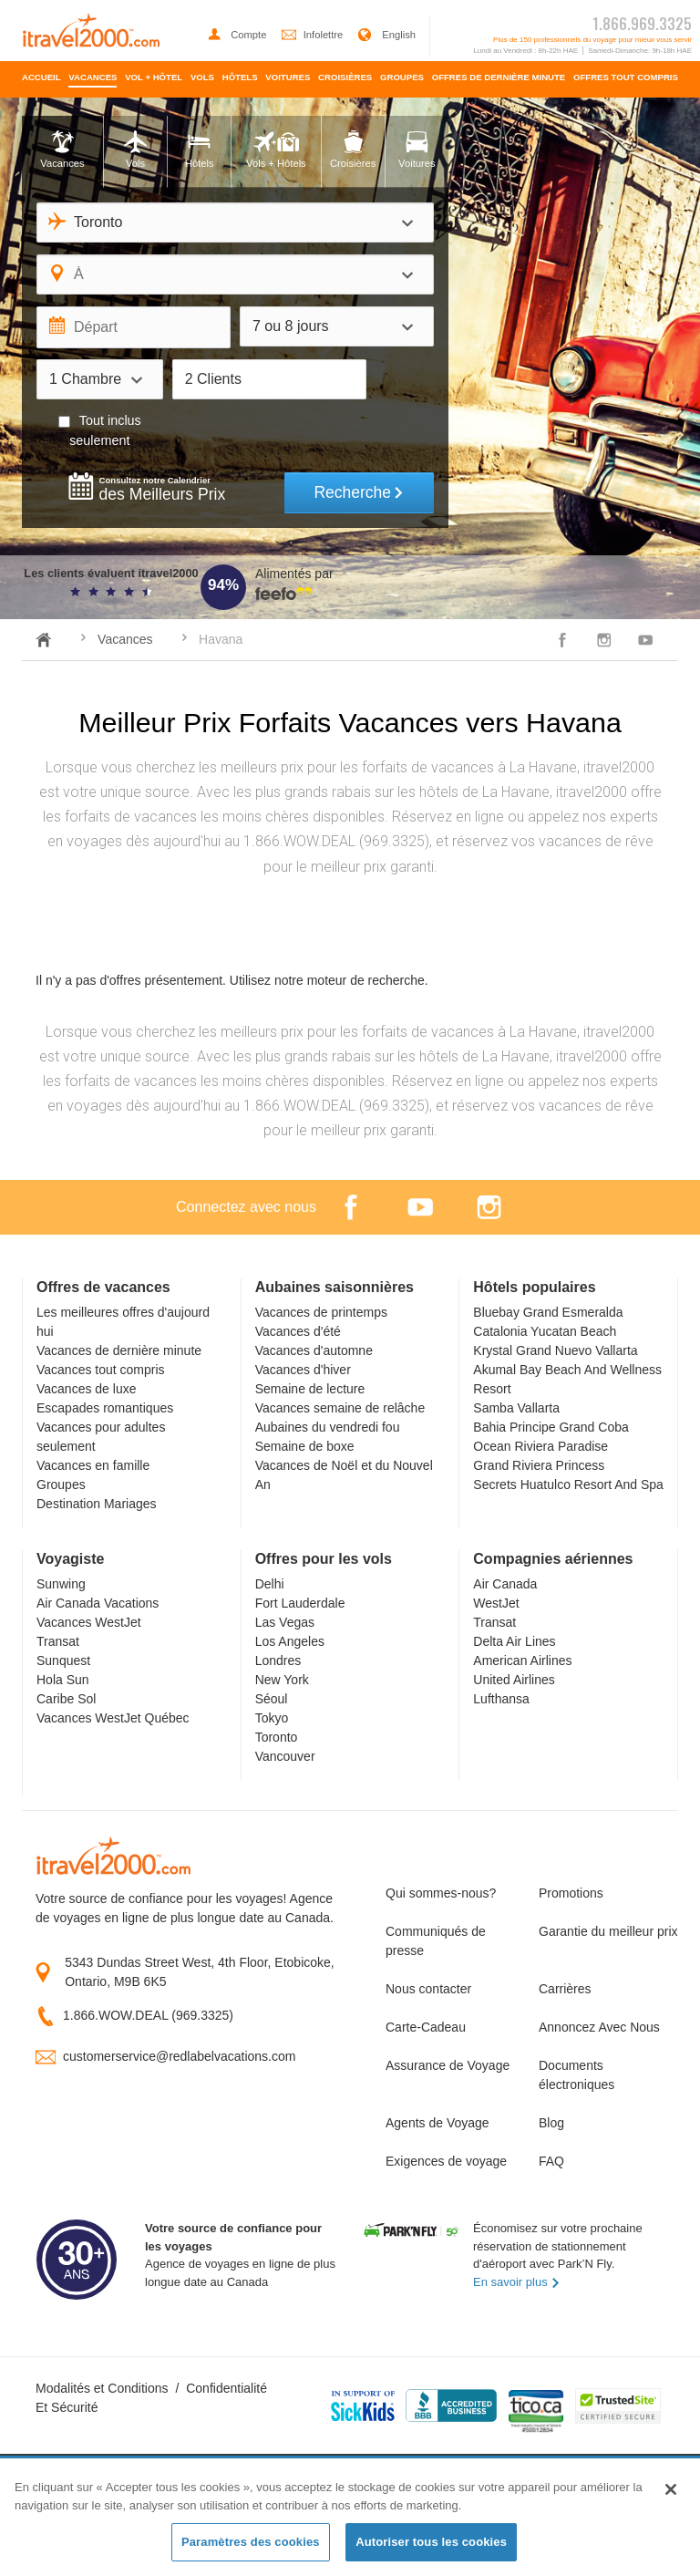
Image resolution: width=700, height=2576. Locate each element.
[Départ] (133, 327)
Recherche (359, 492)
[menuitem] (41, 79)
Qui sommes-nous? (441, 1893)
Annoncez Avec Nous (599, 2027)
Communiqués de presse (436, 1941)
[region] (350, 2518)
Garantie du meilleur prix (601, 1931)
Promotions (571, 1893)
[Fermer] (671, 2489)
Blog (551, 2123)
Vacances (125, 639)
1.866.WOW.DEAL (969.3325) (148, 2015)
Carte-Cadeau (426, 2027)
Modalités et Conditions (102, 2388)
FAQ (551, 2161)
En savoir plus (517, 2282)
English (386, 34)
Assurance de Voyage (448, 2065)
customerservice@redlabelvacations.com (179, 2056)
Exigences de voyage (446, 2161)
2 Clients (213, 379)
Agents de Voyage (437, 2123)
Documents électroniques (576, 2075)
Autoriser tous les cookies (431, 2542)
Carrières (565, 1988)
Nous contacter (428, 1988)
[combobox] (235, 222)
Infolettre (314, 34)
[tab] (62, 152)
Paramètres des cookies (250, 2542)
